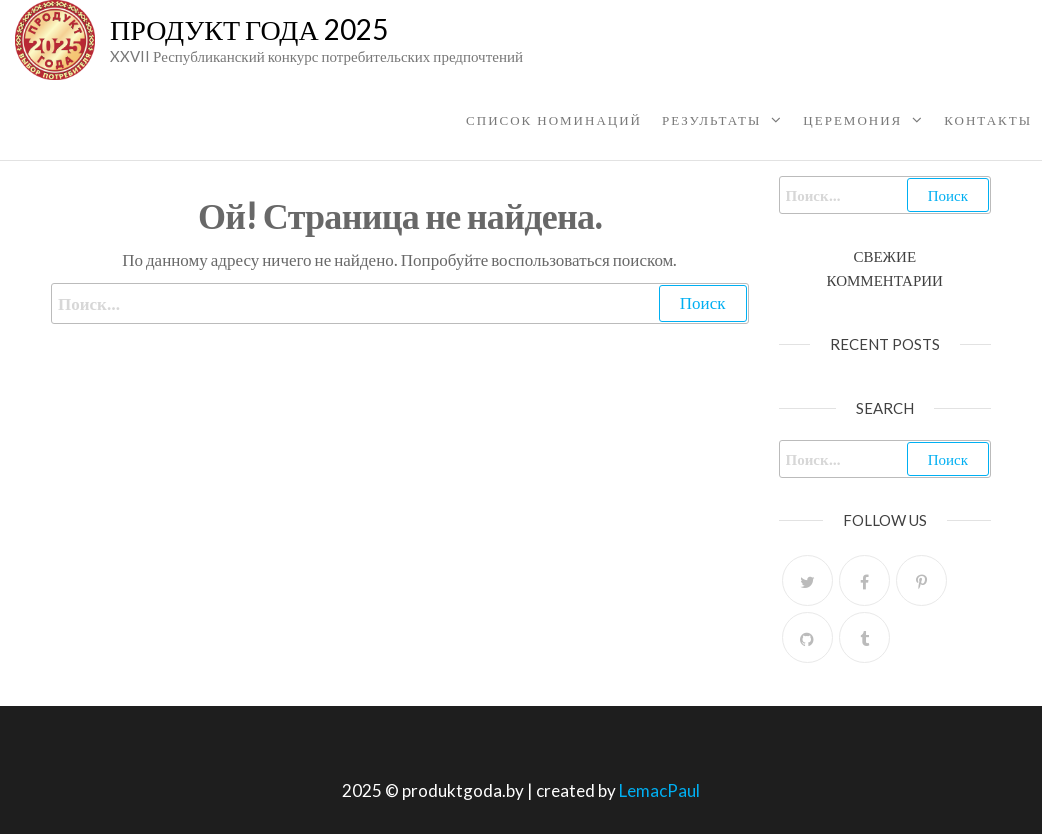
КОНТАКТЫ (988, 120)
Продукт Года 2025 (249, 29)
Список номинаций (554, 120)
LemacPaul (659, 790)
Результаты (711, 120)
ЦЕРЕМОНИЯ (852, 120)
